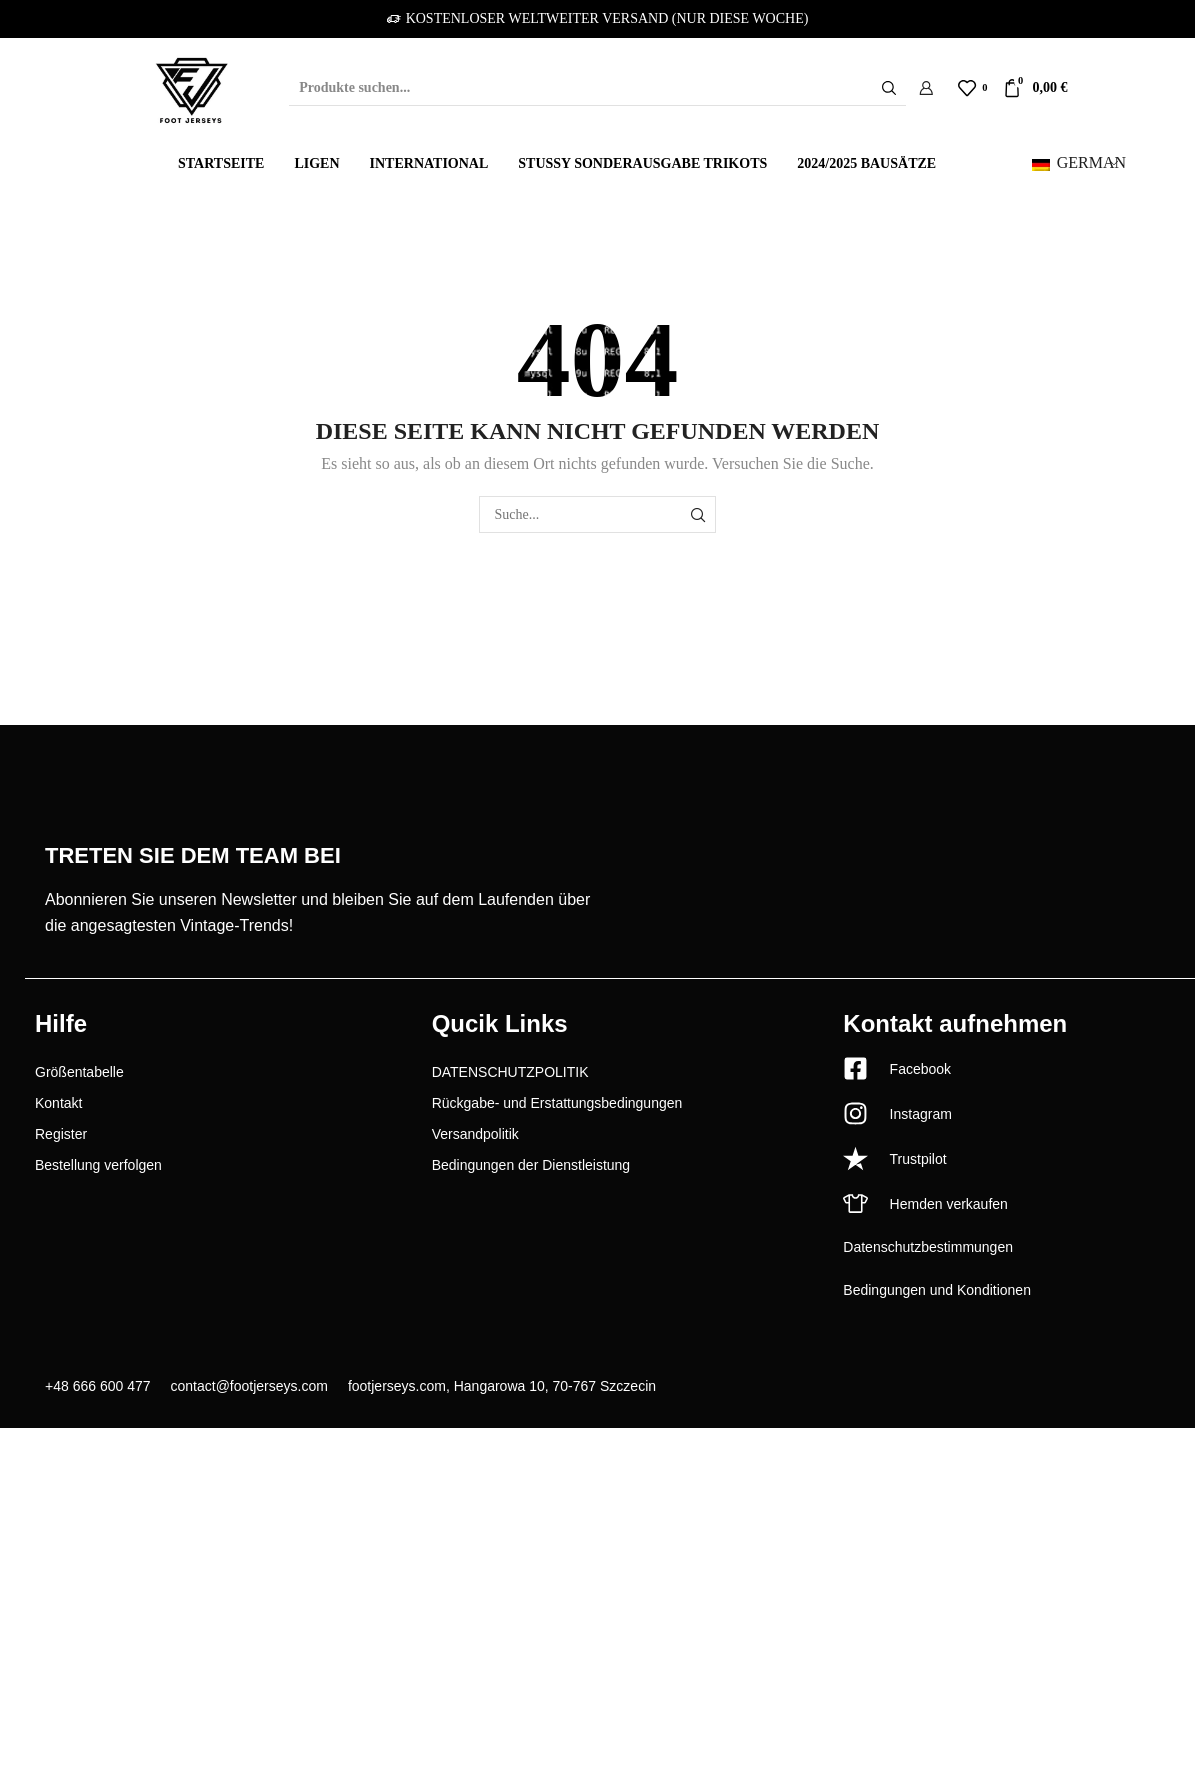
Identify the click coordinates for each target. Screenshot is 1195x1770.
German (1079, 162)
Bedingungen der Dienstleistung (531, 1165)
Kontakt (58, 1103)
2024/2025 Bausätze (866, 163)
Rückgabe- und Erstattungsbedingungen (557, 1103)
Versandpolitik (475, 1134)
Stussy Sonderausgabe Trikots (642, 163)
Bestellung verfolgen (98, 1165)
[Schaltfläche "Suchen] (889, 88)
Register (61, 1134)
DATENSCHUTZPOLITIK (510, 1072)
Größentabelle (79, 1072)
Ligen (316, 163)
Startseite (221, 163)
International (429, 163)
